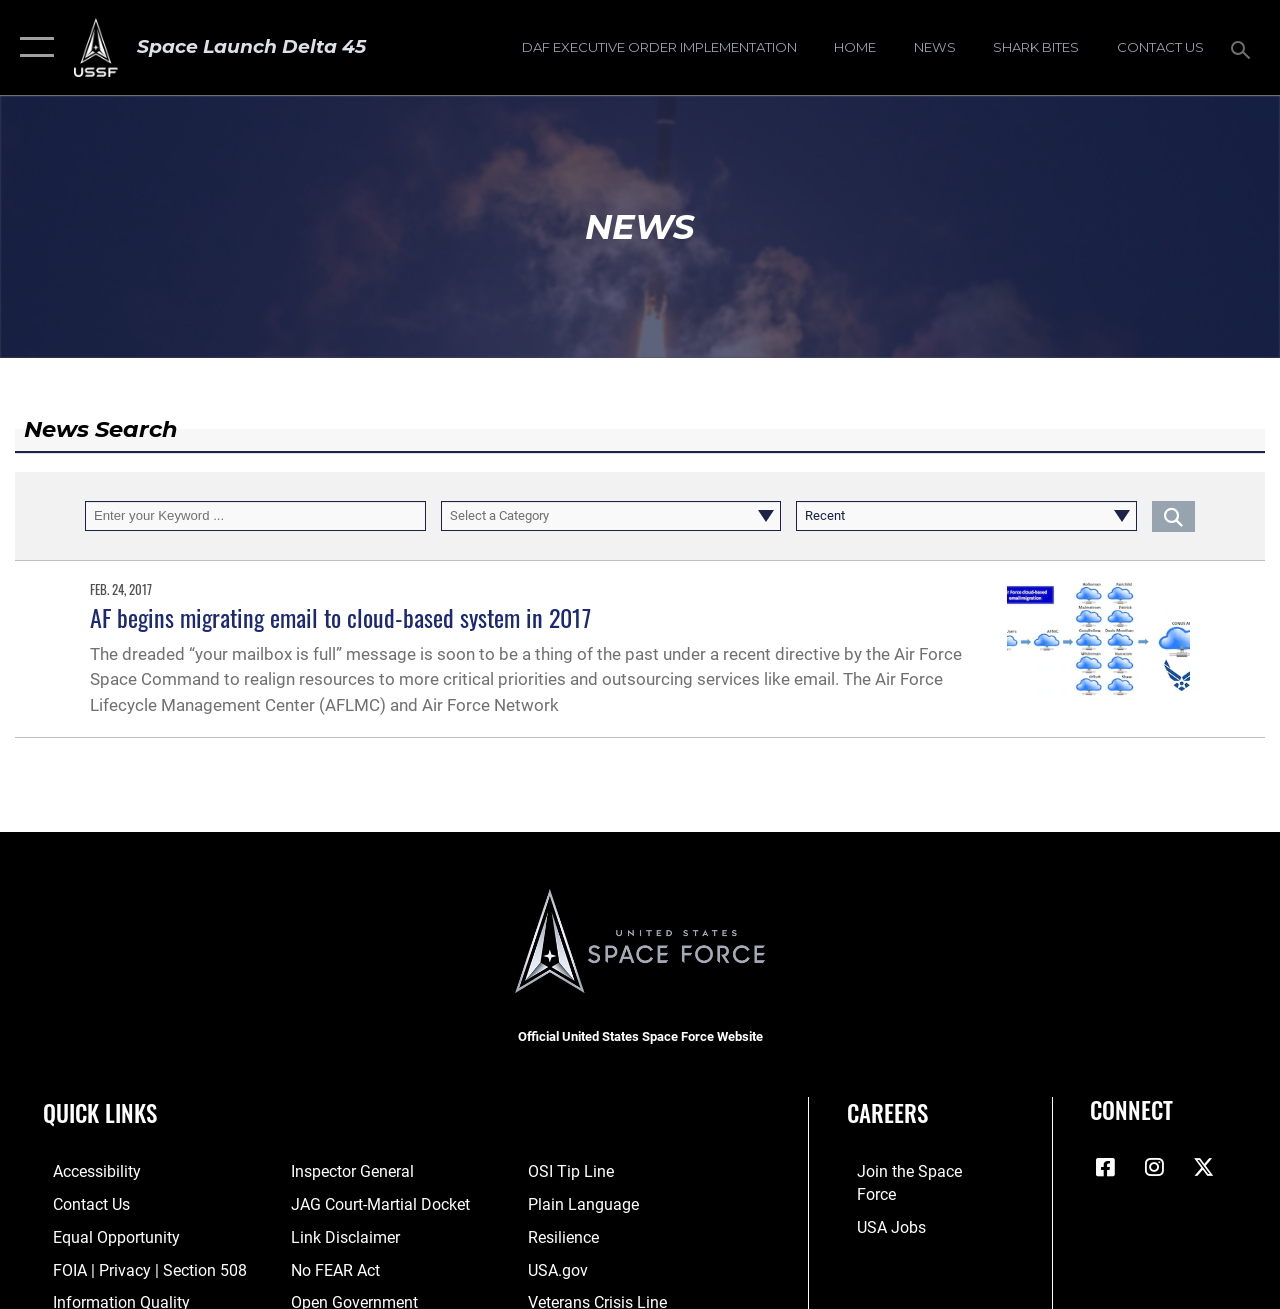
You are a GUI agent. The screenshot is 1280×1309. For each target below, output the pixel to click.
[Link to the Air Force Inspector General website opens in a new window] (346, 1171)
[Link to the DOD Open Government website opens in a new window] (346, 1299)
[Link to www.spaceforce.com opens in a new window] (917, 1171)
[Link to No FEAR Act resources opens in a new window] (330, 1267)
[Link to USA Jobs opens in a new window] (880, 1203)
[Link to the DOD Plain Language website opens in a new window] (581, 1203)
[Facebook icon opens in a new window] (1105, 1167)
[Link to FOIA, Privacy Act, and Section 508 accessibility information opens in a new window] (134, 1267)
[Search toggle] (1244, 47)
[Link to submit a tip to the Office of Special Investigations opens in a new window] (571, 1171)
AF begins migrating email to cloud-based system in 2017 (340, 617)
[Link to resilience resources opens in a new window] (565, 1235)
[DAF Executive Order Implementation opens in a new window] (659, 48)
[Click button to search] (1173, 516)
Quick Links (100, 1113)
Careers (887, 1113)
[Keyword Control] (255, 516)
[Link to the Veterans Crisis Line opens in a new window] (598, 1299)
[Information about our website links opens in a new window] (339, 1235)
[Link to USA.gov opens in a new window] (559, 1267)
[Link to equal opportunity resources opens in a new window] (102, 1235)
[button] (32, 47)
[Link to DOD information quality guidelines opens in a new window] (107, 1299)
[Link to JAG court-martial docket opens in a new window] (373, 1203)
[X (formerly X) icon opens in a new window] (1203, 1167)
